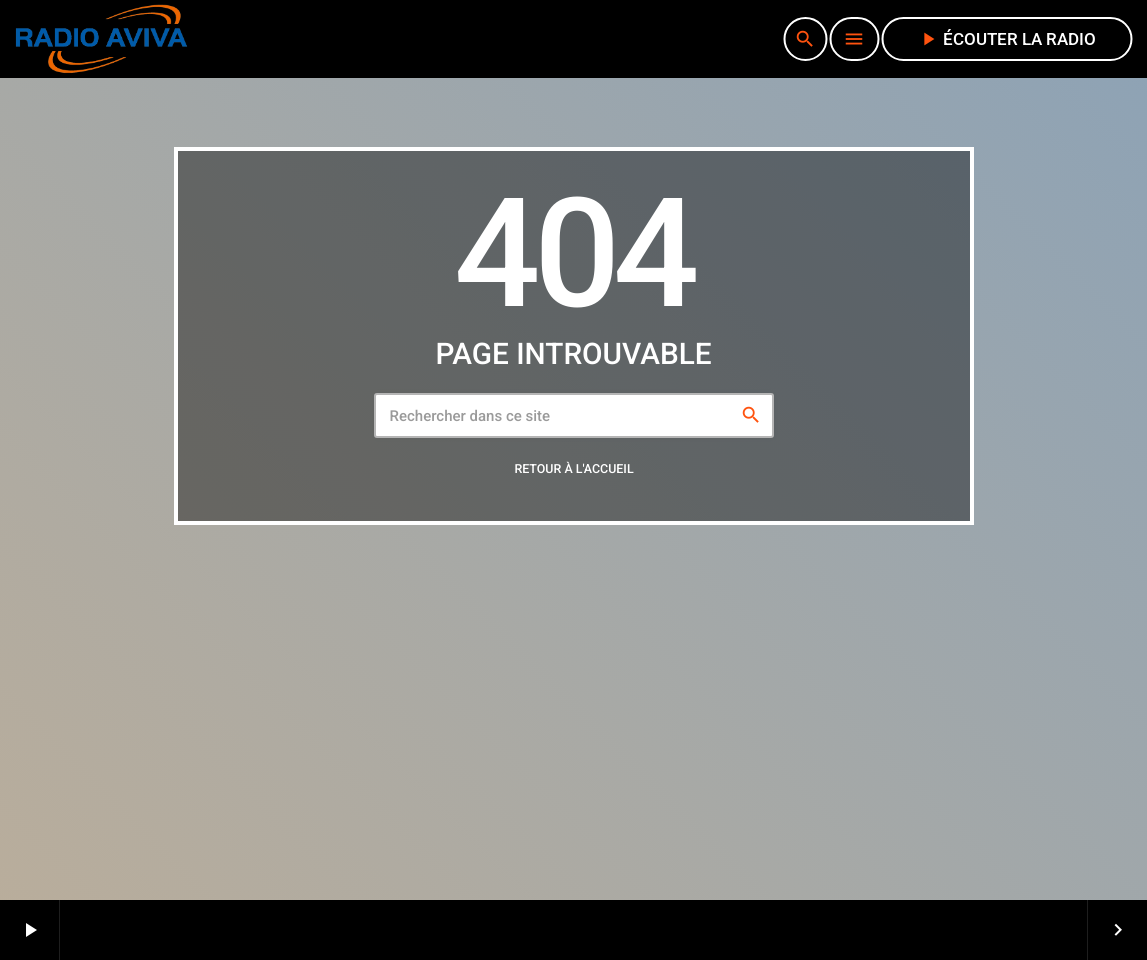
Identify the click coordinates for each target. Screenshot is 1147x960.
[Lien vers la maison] (101, 39)
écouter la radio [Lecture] (1006, 39)
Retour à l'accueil (573, 469)
